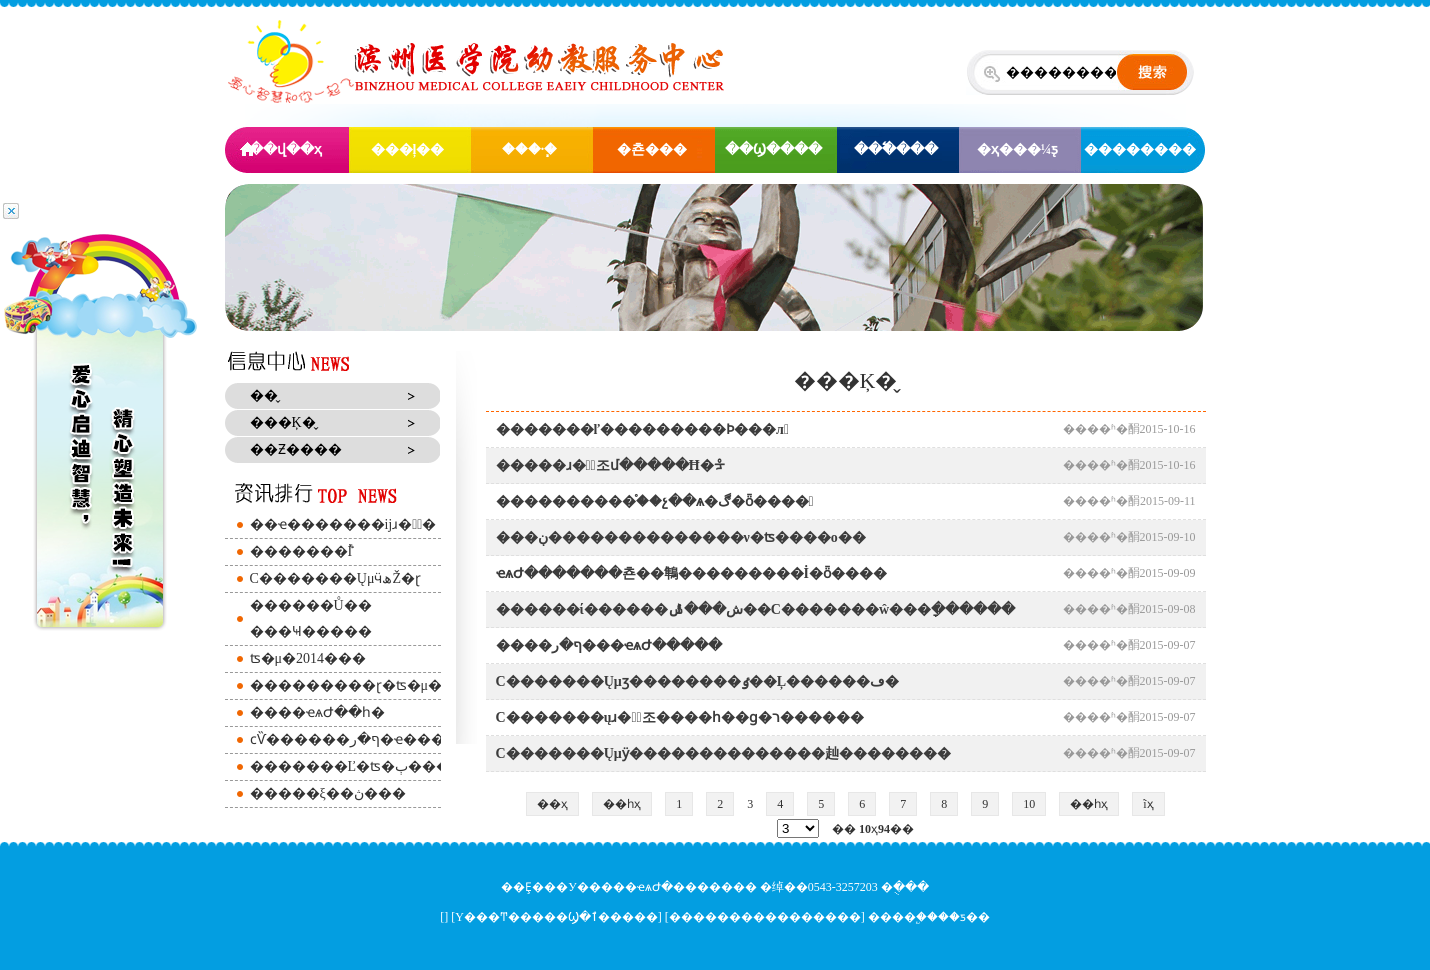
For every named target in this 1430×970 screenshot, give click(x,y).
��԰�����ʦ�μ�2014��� (308, 658)
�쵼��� (652, 149)
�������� (1140, 149)
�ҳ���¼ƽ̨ (1018, 149)
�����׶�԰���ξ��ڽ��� (328, 793)
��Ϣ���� (773, 149)
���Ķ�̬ (283, 422)
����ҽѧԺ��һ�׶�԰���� (317, 712)
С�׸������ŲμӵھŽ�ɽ (336, 578)
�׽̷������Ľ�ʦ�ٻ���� (357, 766)
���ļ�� (408, 149)
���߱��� (896, 149)
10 (1029, 804)
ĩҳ (1148, 804)
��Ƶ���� (296, 449)
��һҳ (622, 804)
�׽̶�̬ (264, 395)
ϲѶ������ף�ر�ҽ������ (368, 739)
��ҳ (552, 804)
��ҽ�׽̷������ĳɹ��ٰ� (343, 524)
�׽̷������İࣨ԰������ (301, 551)
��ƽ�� (964, 917)
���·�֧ (530, 149)
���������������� (765, 917)
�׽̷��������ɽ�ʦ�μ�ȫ (350, 685)
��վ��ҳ (285, 149)
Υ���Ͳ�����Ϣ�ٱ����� (556, 917)
